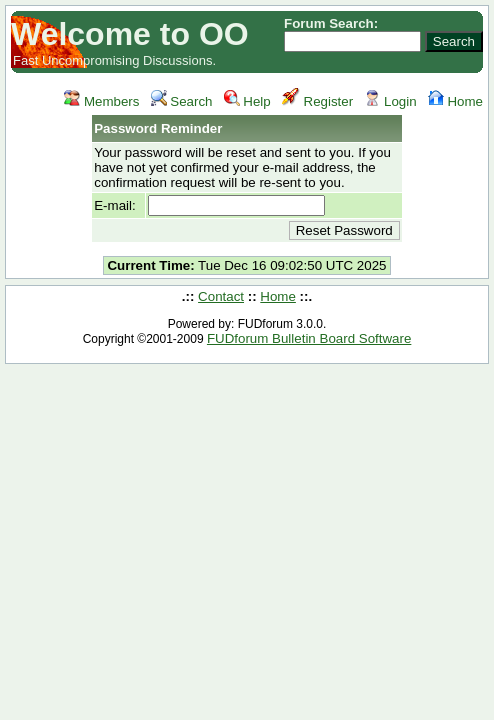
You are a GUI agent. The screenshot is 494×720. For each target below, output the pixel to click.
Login (390, 101)
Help (247, 101)
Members (101, 101)
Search (182, 101)
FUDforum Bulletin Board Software (309, 338)
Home (455, 101)
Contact (221, 296)
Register (317, 101)
